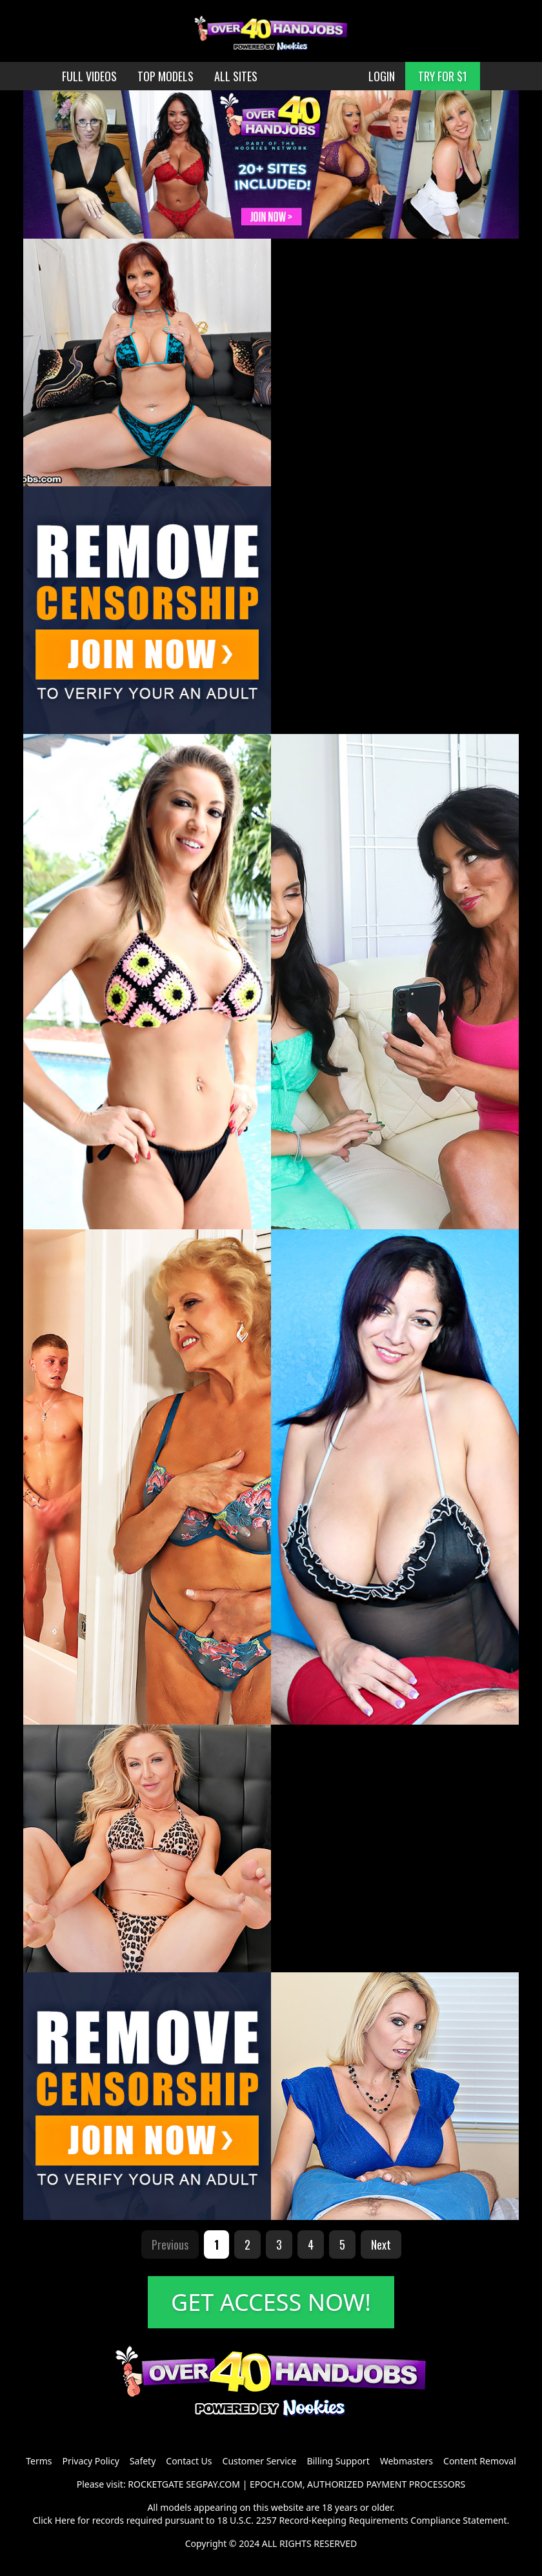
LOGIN (381, 76)
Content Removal (479, 2461)
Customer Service (260, 2461)
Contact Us (189, 2461)
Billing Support (337, 2461)
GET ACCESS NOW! (271, 2302)
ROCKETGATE (155, 2484)
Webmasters (406, 2461)
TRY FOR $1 (442, 76)
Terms (39, 2461)
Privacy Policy (90, 2461)
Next (381, 2244)
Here (65, 2520)
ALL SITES (235, 76)
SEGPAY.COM (213, 2484)
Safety (143, 2461)
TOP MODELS (165, 76)
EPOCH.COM (276, 2484)
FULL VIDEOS (89, 76)
